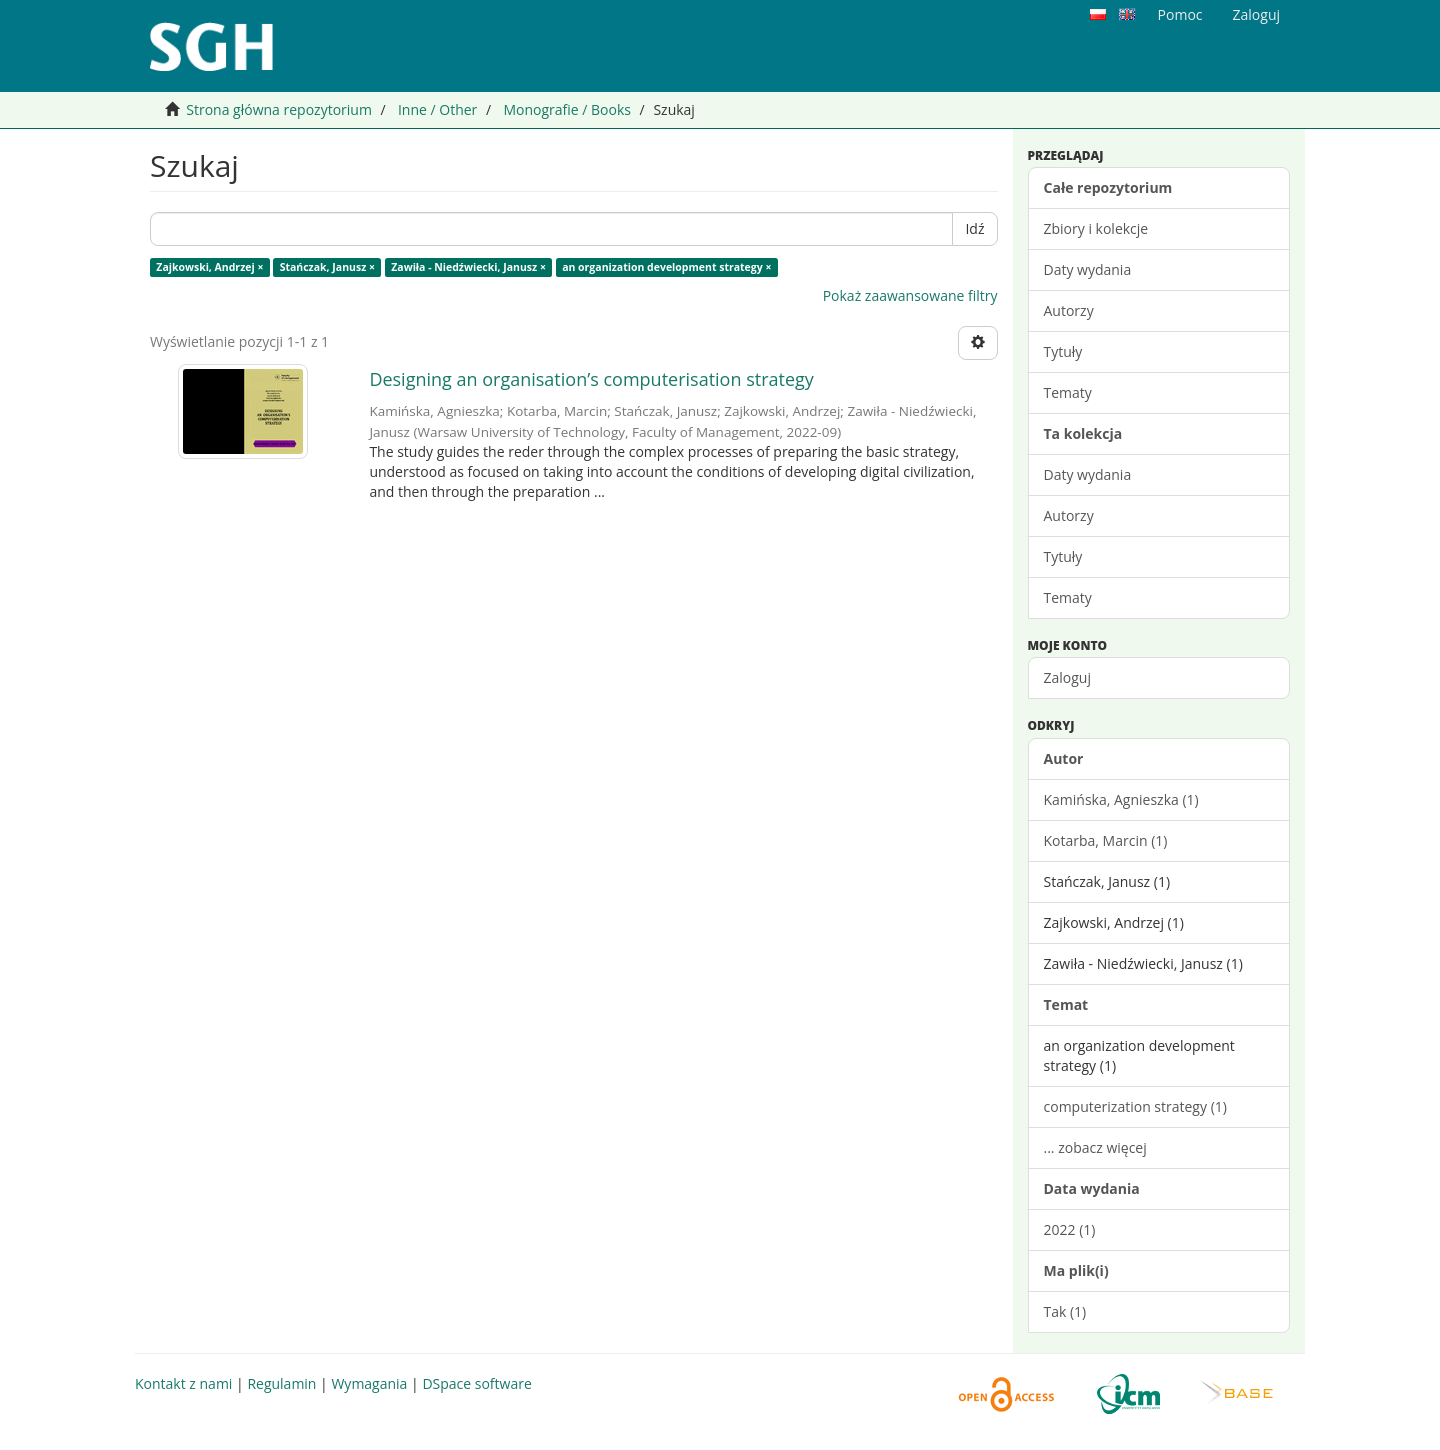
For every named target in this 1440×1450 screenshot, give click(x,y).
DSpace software (476, 1383)
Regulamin (281, 1383)
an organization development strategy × (666, 267)
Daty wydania (1088, 269)
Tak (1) (1065, 1311)
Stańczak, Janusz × (327, 267)
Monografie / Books (567, 109)
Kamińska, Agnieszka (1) (1121, 799)
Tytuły (1063, 351)
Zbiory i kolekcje (1096, 228)
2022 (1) (1070, 1229)
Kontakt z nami (183, 1383)
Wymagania (369, 1383)
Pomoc (1180, 14)
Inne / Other (437, 109)
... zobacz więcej (1095, 1147)
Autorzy (1069, 310)
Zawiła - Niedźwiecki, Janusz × (468, 267)
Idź (974, 228)
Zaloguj (1067, 677)
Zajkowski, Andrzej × (209, 267)
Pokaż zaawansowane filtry (910, 295)
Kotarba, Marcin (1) (1106, 840)
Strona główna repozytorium (279, 109)
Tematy (1068, 392)
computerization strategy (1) (1135, 1106)
